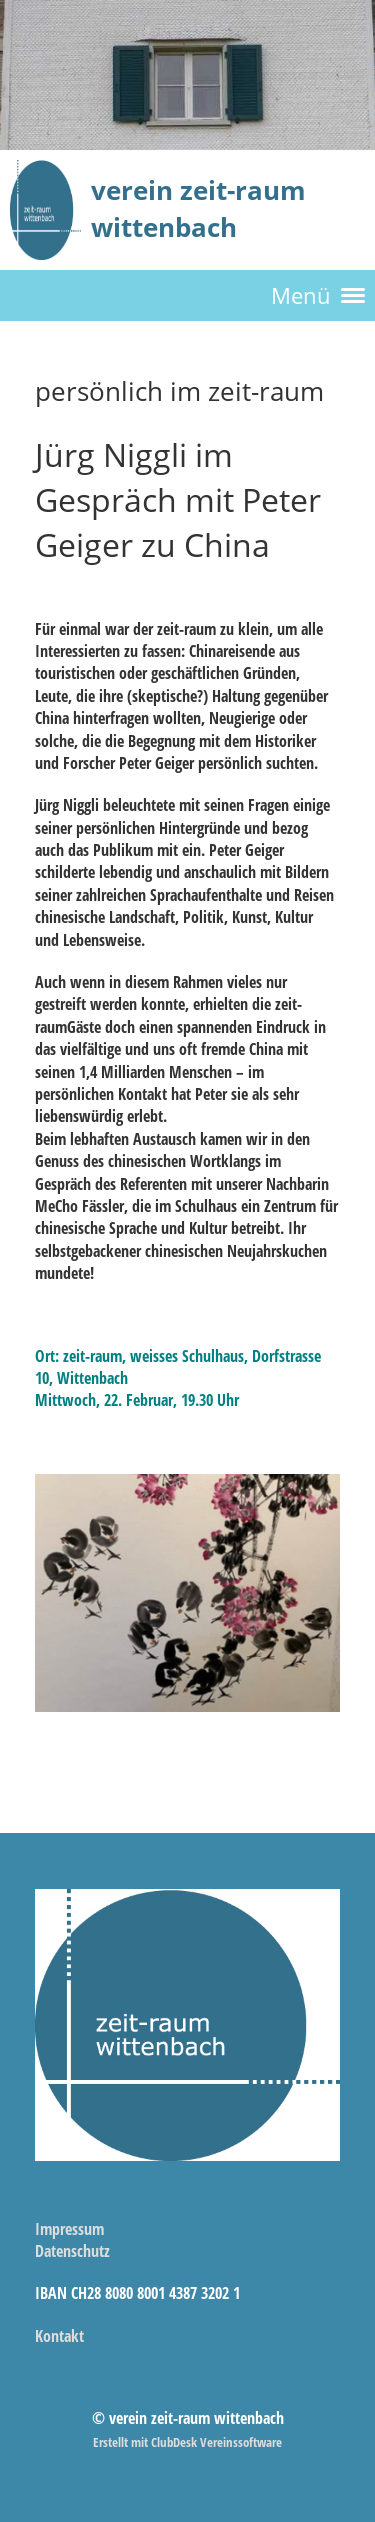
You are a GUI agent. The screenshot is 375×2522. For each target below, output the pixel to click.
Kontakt (59, 2336)
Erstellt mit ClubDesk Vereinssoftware (187, 2442)
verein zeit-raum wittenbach (198, 208)
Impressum (69, 2229)
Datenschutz (72, 2251)
